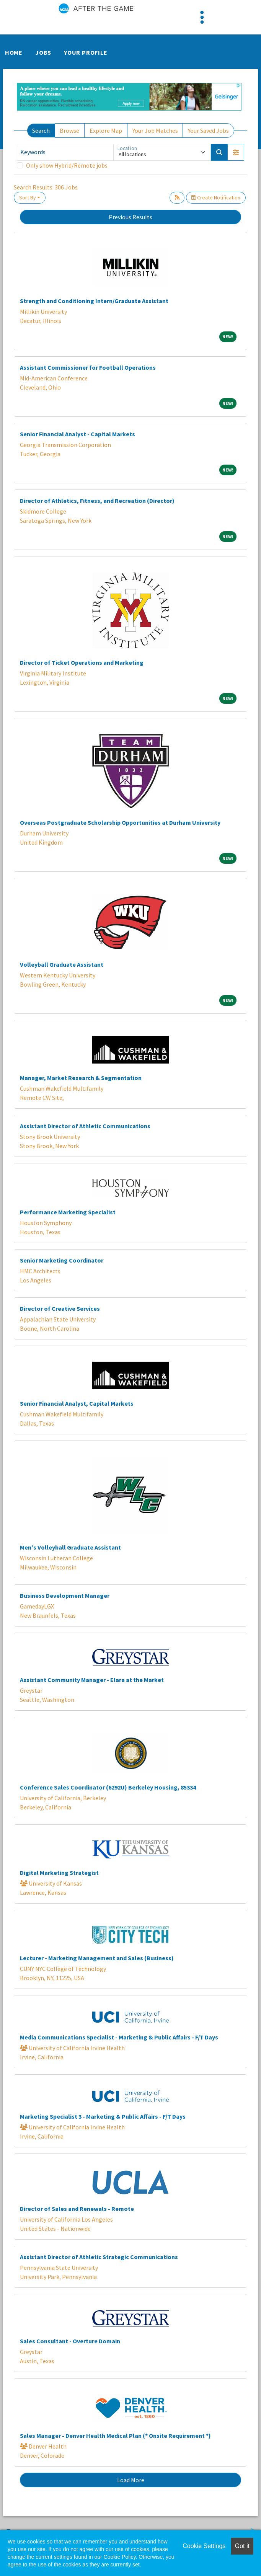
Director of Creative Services (60, 1308)
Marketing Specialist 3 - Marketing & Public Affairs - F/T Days (103, 2116)
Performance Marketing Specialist (68, 1212)
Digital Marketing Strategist (59, 1872)
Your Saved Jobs (208, 130)
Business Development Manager (64, 1595)
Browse (69, 130)
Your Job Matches (155, 130)
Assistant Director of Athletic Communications (85, 1126)
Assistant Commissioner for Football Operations (88, 367)
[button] (235, 152)
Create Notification (215, 197)
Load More (130, 2480)
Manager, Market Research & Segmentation (81, 1078)
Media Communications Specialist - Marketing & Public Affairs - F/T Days (119, 2037)
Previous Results (130, 217)
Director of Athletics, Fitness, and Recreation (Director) (97, 500)
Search (41, 130)
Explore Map (106, 130)
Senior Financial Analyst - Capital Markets (77, 434)
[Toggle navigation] (202, 17)
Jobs (43, 52)
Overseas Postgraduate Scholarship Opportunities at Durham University (120, 822)
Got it (242, 2546)
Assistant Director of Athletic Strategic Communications (99, 2257)
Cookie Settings (204, 2546)
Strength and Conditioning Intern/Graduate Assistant (94, 301)
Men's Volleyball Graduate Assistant (70, 1547)
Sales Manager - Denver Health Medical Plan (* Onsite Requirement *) (115, 2435)
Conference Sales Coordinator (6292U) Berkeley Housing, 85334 (108, 1787)
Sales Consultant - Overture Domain (70, 2341)
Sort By (27, 197)
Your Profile (86, 52)
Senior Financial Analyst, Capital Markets (77, 1403)
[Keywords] (65, 152)
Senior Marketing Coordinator (61, 1260)
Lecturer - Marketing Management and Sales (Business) (97, 1958)
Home (14, 52)
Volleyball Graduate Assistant (61, 964)
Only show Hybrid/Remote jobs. (67, 165)
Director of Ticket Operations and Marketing (82, 662)
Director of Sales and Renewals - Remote (77, 2208)
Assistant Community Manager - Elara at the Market (92, 1680)
